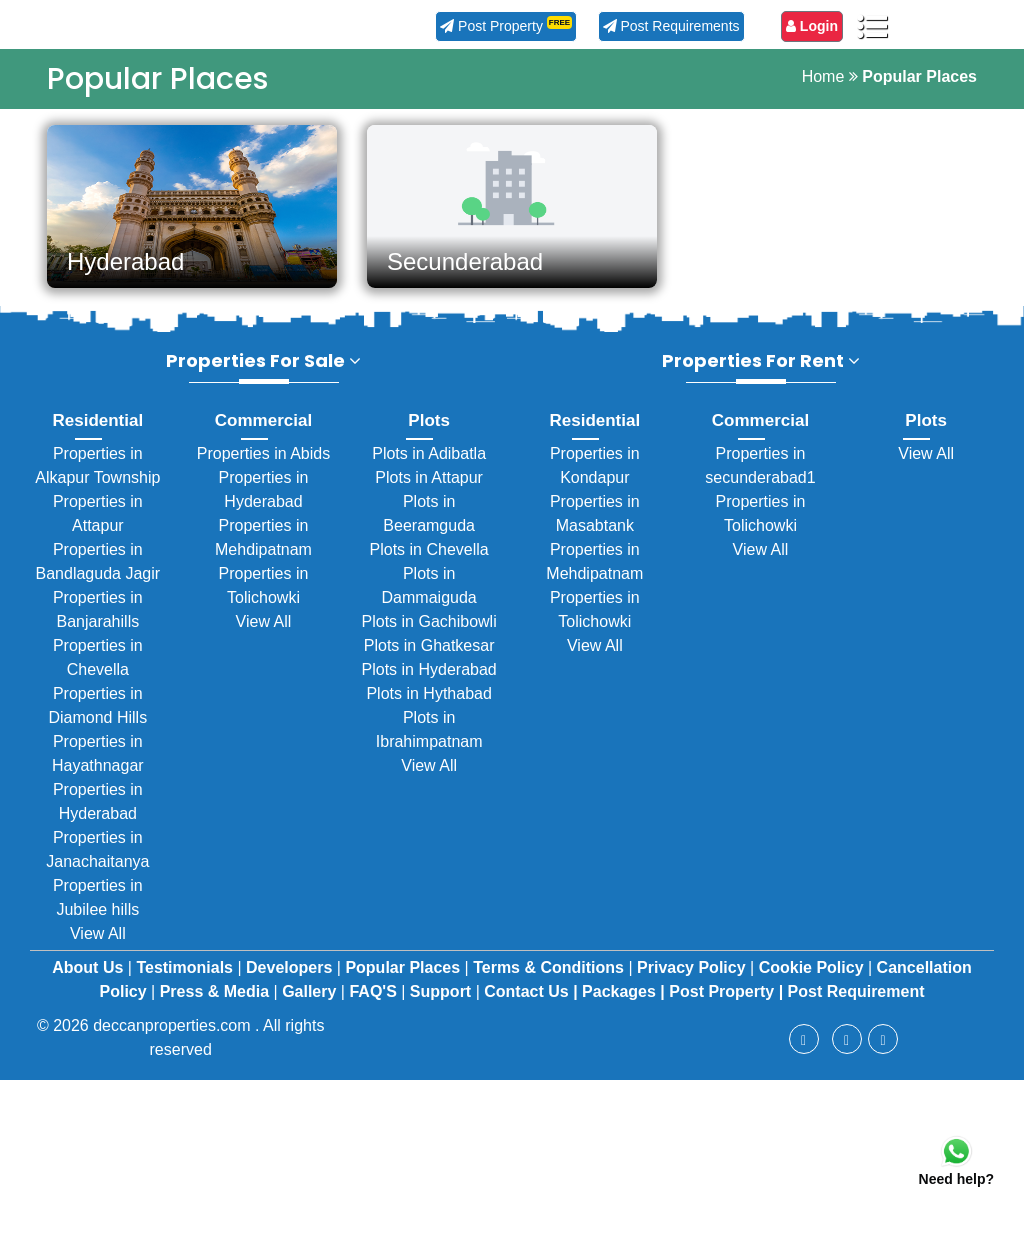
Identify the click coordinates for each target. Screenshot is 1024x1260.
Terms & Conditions (550, 979)
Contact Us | (530, 1003)
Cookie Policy (813, 979)
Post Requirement (856, 1003)
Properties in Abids (263, 465)
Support (443, 1003)
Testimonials (186, 979)
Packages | (623, 1003)
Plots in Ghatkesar (429, 657)
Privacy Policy (693, 979)
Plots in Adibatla (429, 465)
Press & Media (217, 1003)
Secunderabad (465, 261)
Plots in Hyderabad (429, 681)
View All (98, 945)
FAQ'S (375, 1003)
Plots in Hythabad (428, 705)
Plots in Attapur (429, 489)
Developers (291, 979)
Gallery (311, 1003)
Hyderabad (125, 261)
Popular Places (404, 979)
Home (823, 76)
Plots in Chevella (429, 561)
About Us (90, 979)
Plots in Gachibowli (429, 633)
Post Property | (726, 1003)
